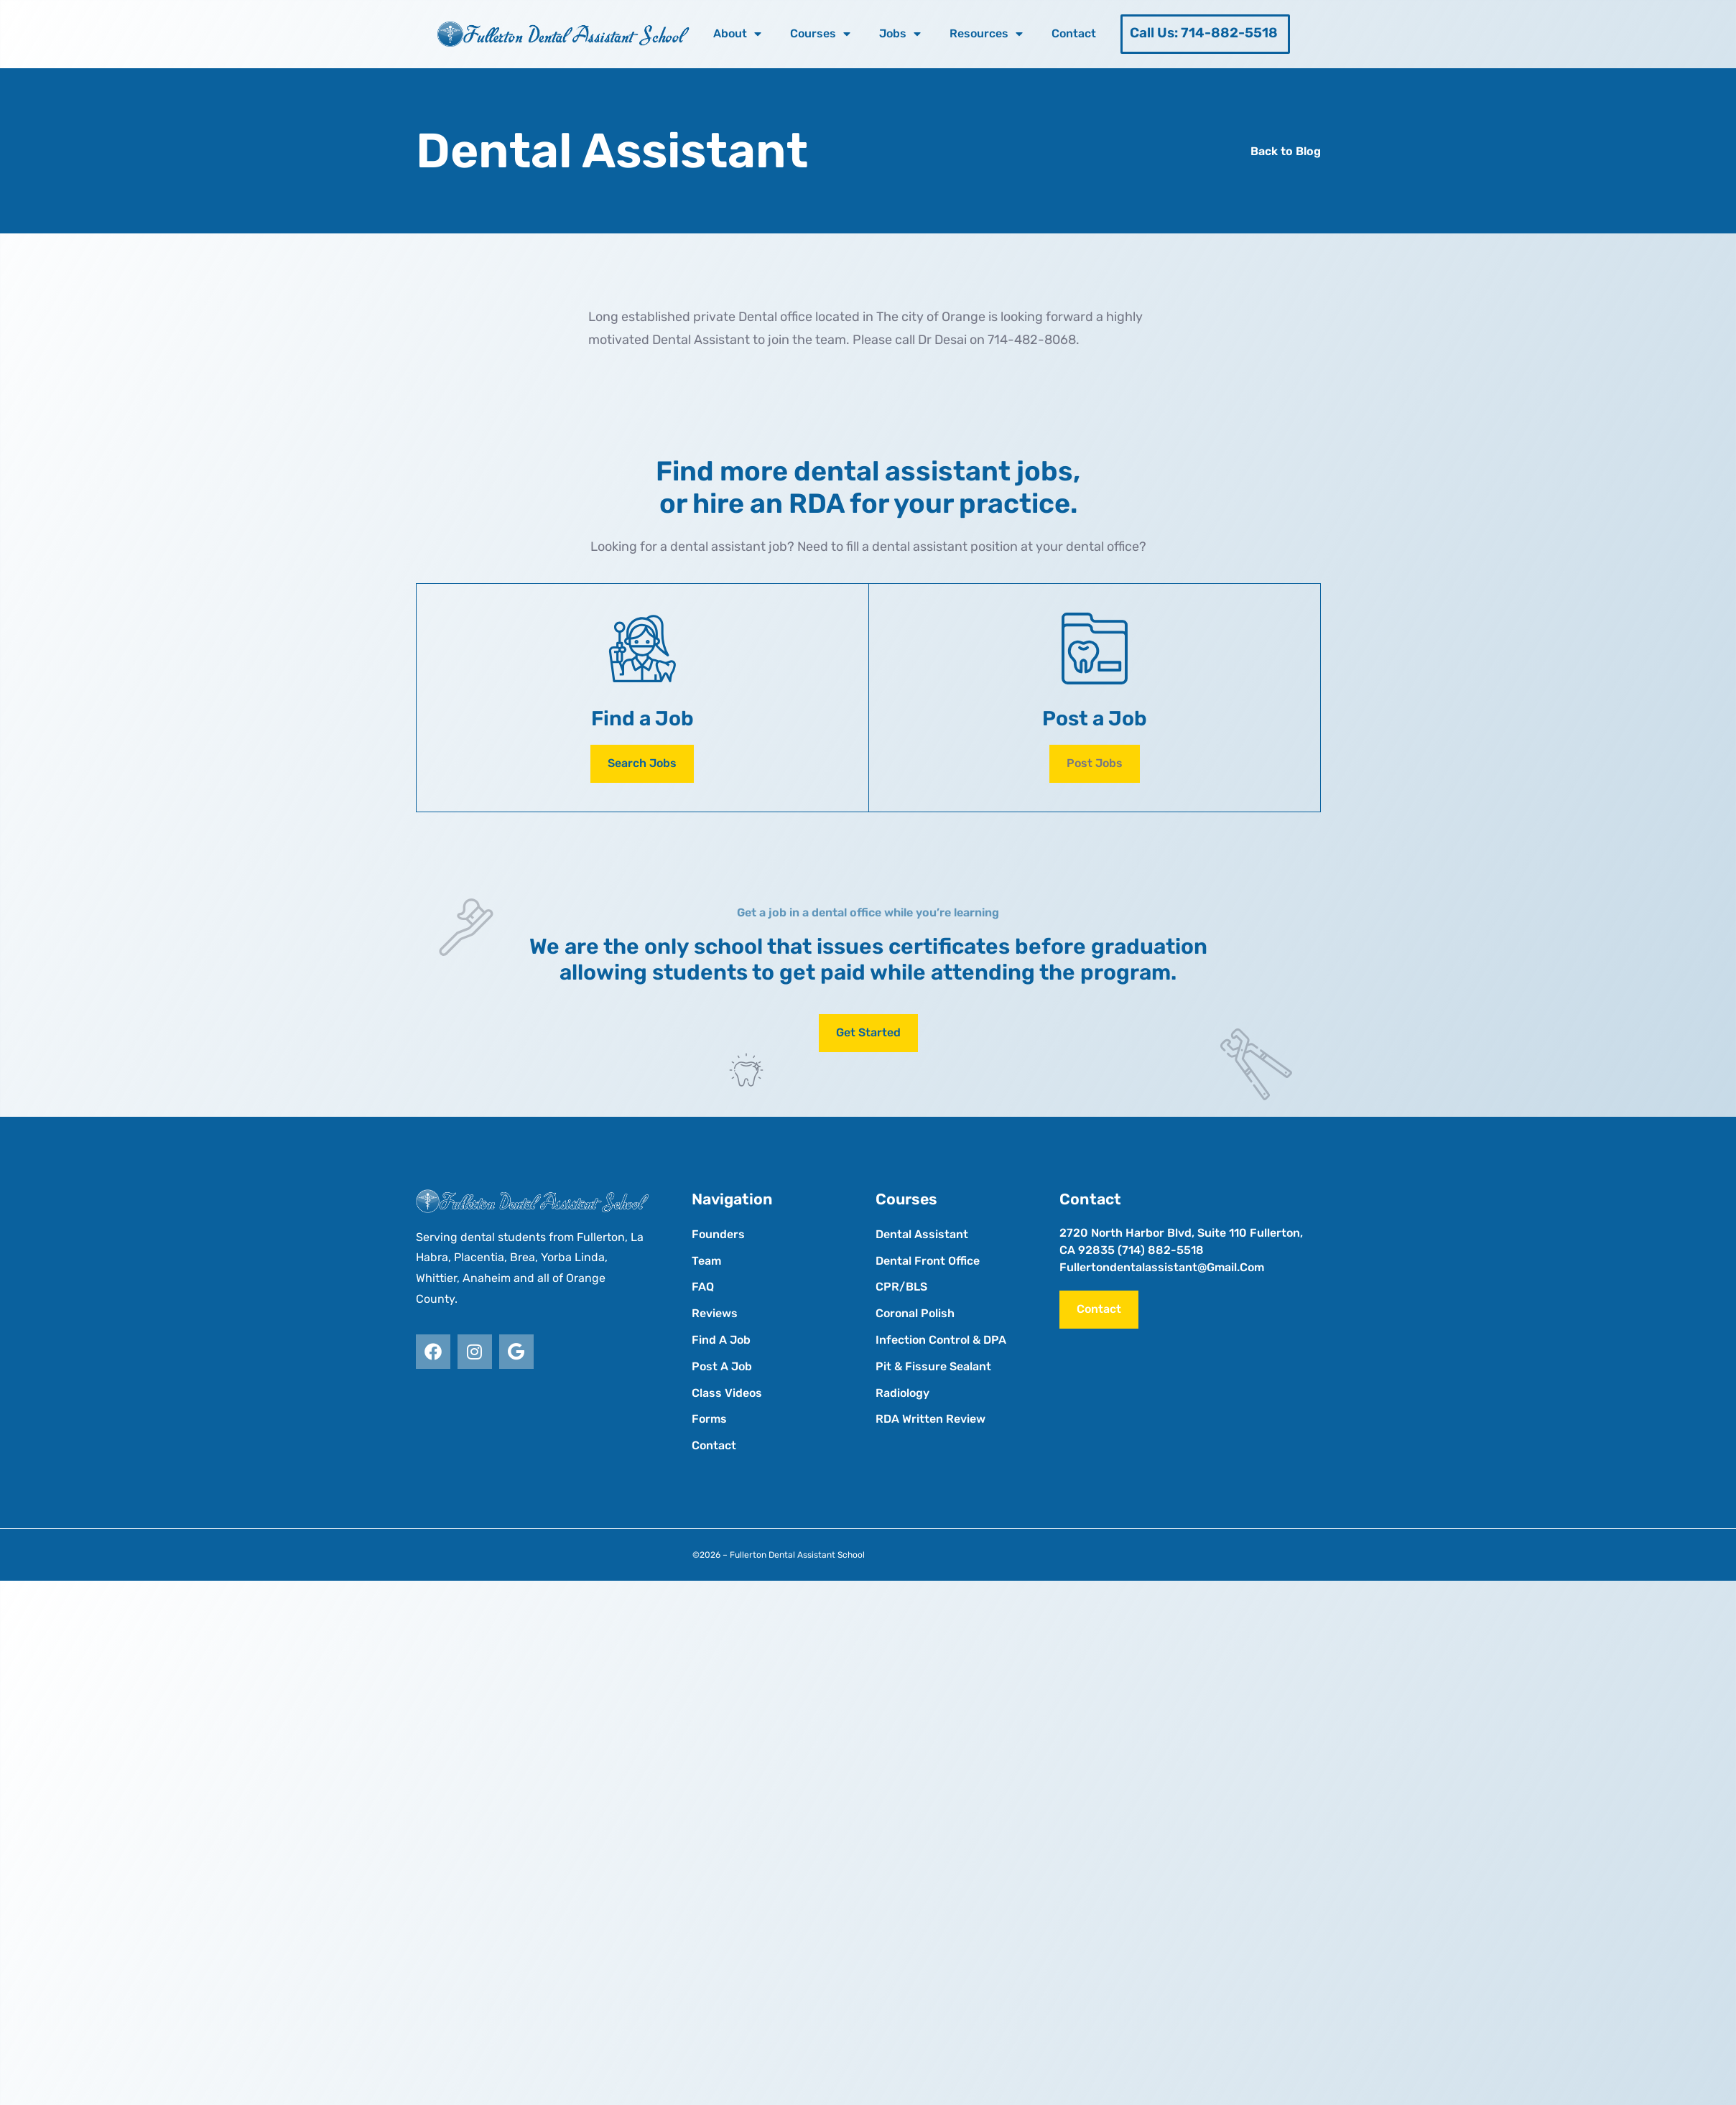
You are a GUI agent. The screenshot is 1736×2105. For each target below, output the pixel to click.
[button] (1094, 764)
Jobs (900, 34)
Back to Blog (1285, 151)
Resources (986, 34)
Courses (820, 34)
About (737, 34)
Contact (1074, 33)
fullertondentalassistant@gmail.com (1161, 1267)
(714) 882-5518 (1161, 1250)
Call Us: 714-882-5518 (1204, 32)
